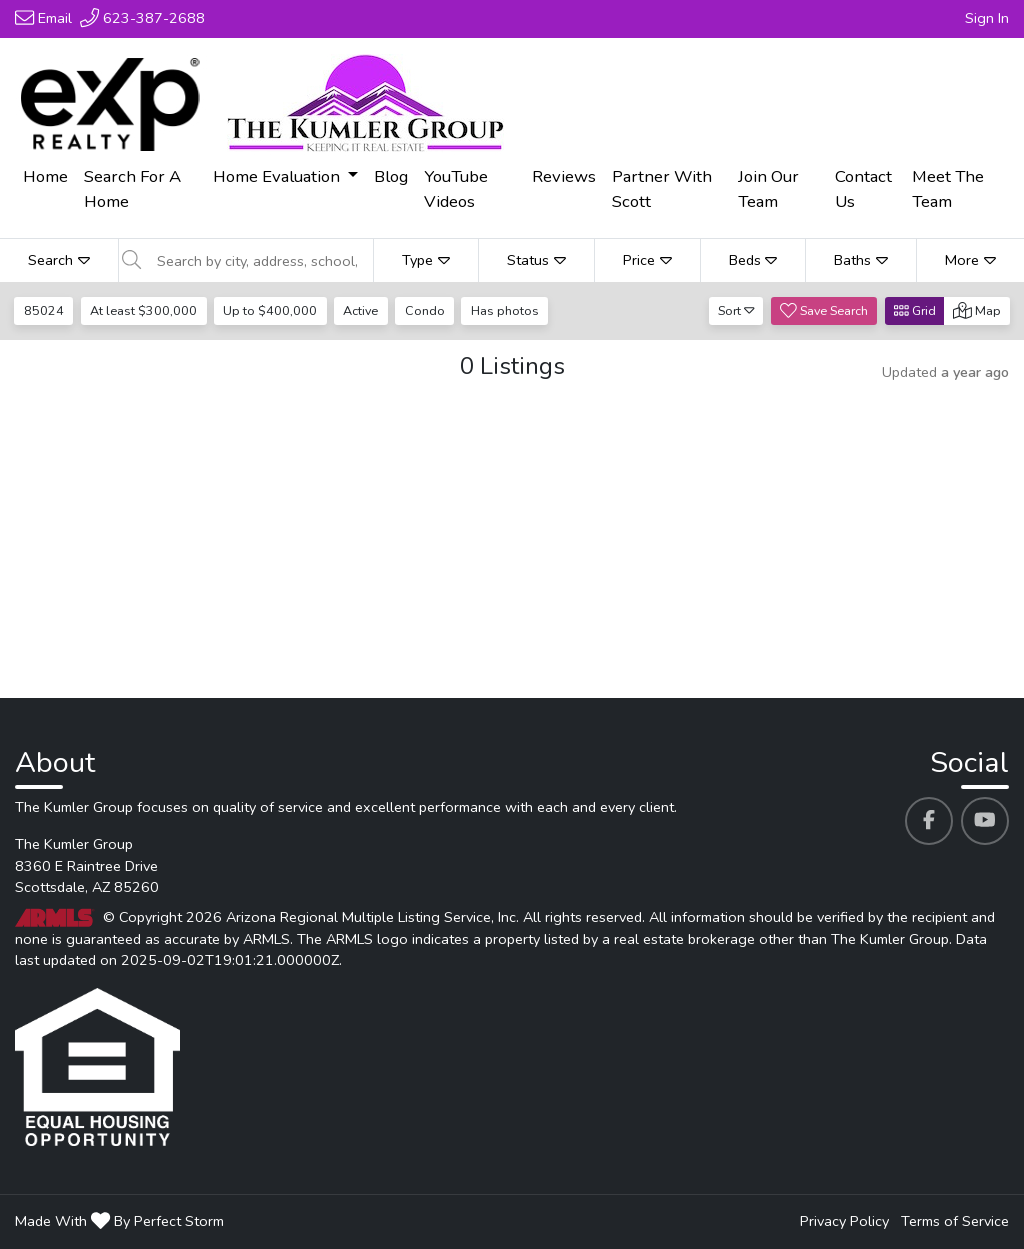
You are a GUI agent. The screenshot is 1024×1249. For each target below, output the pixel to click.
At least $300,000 (143, 310)
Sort (736, 310)
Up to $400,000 (270, 310)
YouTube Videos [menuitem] (456, 189)
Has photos (505, 310)
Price (647, 260)
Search (59, 260)
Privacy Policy (844, 1221)
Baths (861, 260)
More (970, 260)
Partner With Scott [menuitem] (662, 189)
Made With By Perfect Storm (119, 1221)
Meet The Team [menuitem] (948, 189)
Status (536, 260)
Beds (753, 260)
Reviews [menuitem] (564, 176)
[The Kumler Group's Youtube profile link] (985, 821)
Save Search (824, 310)
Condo (425, 310)
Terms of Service (955, 1221)
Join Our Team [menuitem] (768, 189)
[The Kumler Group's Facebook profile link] (929, 821)
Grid (915, 310)
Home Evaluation (278, 176)
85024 (44, 310)
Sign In (987, 18)
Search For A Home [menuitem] (132, 189)
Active (360, 310)
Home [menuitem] (45, 176)
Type (426, 260)
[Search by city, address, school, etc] (259, 261)
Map (977, 310)
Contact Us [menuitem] (863, 189)
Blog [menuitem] (391, 176)
